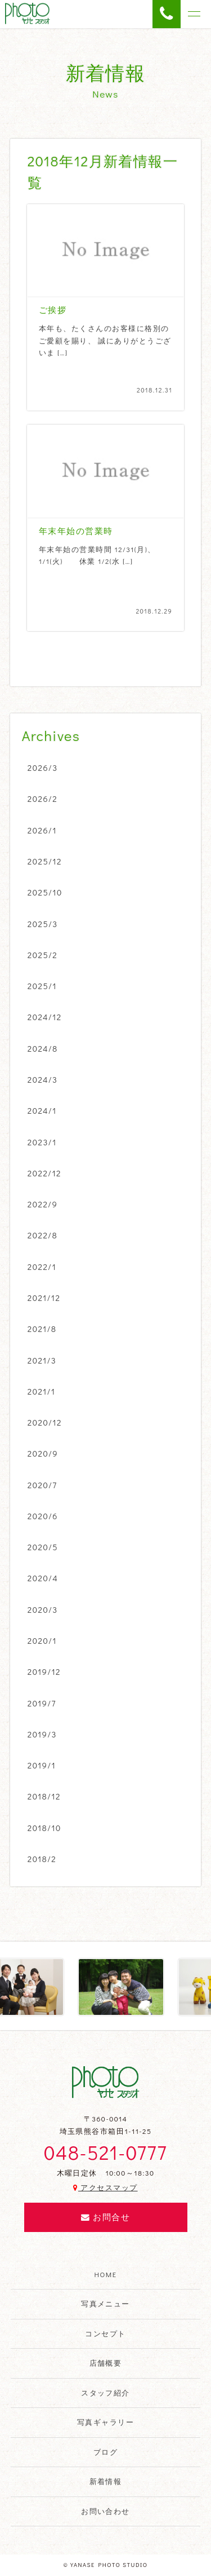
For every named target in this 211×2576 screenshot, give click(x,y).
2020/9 (43, 1453)
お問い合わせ (105, 2511)
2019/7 (42, 1703)
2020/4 (43, 1577)
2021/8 (42, 1328)
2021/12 (44, 1297)
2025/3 (43, 923)
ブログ (105, 2451)
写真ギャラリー (105, 2422)
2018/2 (42, 1858)
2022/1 (42, 1266)
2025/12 (45, 861)
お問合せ (105, 2217)
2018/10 (44, 1827)
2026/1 (42, 830)
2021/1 (42, 1391)
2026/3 (43, 767)
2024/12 (45, 1016)
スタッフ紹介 (105, 2392)
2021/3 (42, 1360)
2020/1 (42, 1640)
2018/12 (44, 1796)
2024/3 (43, 1079)
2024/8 (43, 1048)
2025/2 (43, 954)
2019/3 (42, 1734)
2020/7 (42, 1484)
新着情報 (105, 2481)
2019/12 (44, 1671)
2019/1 (42, 1765)
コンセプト (105, 2333)
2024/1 (42, 1110)
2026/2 (42, 798)
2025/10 (45, 892)
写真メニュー (105, 2303)
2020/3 (43, 1609)
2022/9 (43, 1204)
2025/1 (42, 985)
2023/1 (42, 1142)
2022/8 (42, 1235)
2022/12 (44, 1173)
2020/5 (43, 1546)
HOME (106, 2274)
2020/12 (45, 1422)
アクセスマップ (105, 2187)
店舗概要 (105, 2362)
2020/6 (43, 1515)
